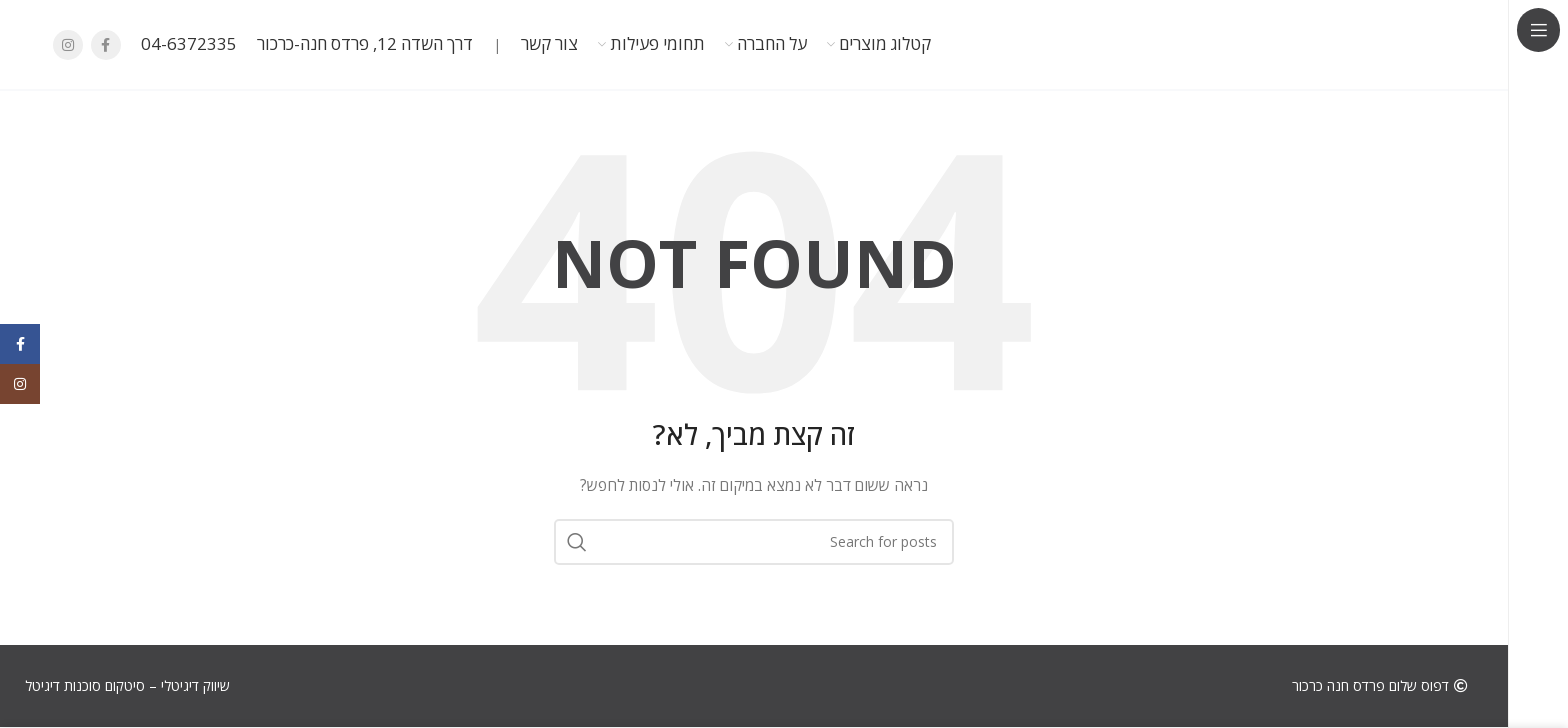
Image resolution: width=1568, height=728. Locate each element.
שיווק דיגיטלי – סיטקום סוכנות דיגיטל (127, 685)
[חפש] (754, 542)
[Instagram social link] (68, 45)
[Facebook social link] (106, 45)
